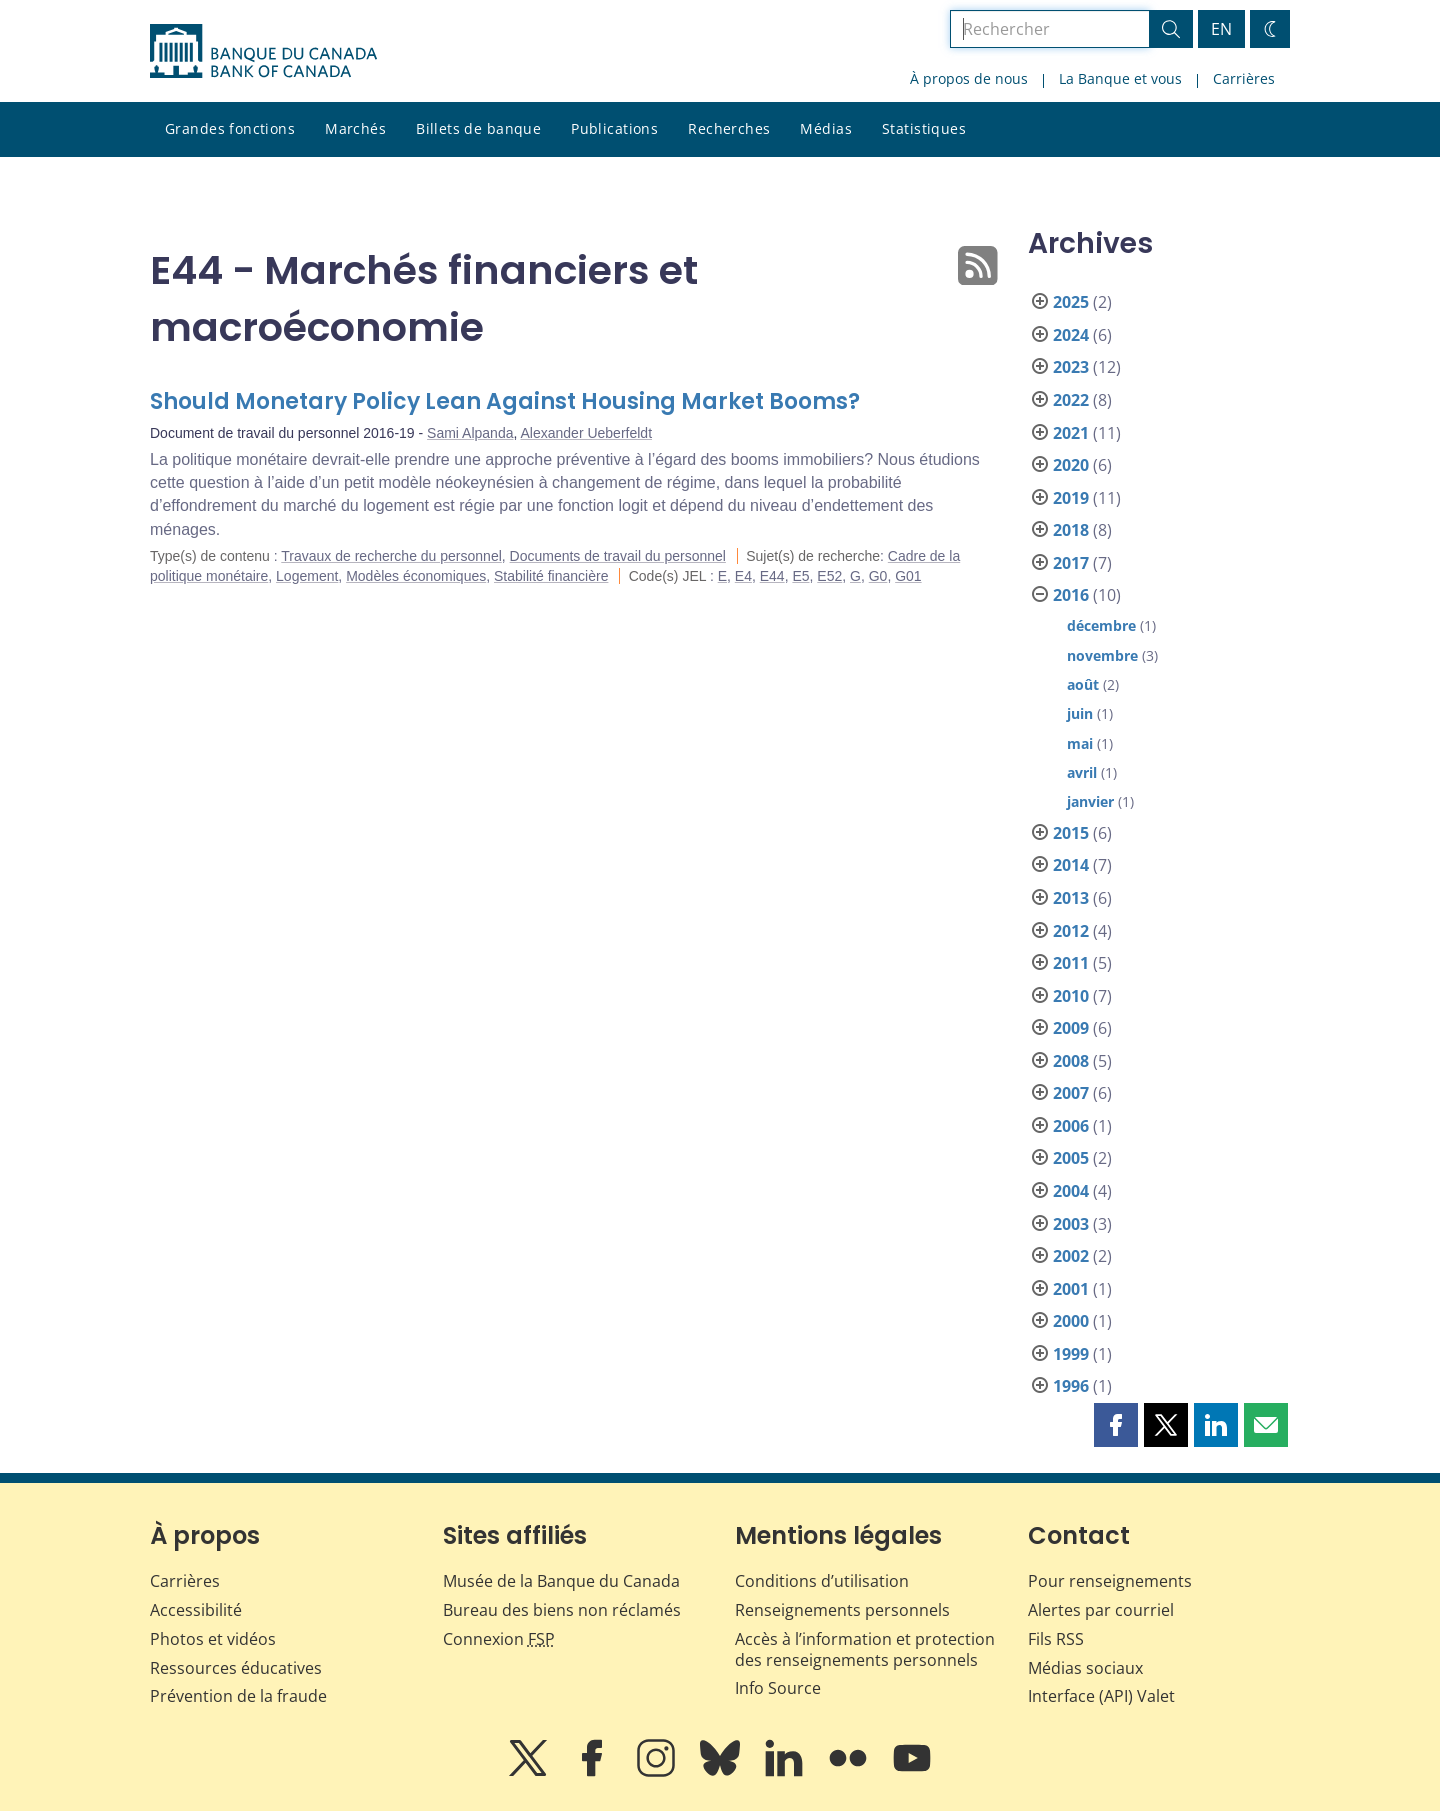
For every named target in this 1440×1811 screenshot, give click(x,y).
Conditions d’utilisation (822, 1581)
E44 (772, 576)
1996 (1071, 1386)
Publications (614, 128)
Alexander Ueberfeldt (587, 433)
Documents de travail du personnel (618, 556)
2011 (1071, 963)
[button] (1116, 1425)
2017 (1071, 563)
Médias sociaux (1085, 1668)
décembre (1101, 625)
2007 (1071, 1093)
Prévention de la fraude (238, 1696)
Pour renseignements (1110, 1581)
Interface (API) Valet (1101, 1696)
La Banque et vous (1120, 78)
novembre (1102, 655)
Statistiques (924, 128)
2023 (1071, 367)
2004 (1071, 1191)
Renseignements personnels (842, 1610)
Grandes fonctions (230, 128)
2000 (1071, 1321)
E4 (743, 576)
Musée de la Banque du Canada (561, 1581)
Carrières (1244, 78)
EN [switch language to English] (1221, 29)
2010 (1071, 996)
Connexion (499, 1639)
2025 (1071, 302)
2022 (1071, 400)
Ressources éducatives (236, 1668)
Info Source (778, 1688)
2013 (1071, 898)
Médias (826, 128)
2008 (1071, 1061)
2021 (1071, 433)
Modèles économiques (416, 576)
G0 (878, 576)
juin (1080, 713)
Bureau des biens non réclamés (562, 1610)
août (1083, 684)
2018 (1071, 530)
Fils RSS (1056, 1639)
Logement (307, 576)
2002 (1071, 1256)
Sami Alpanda (470, 433)
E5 (800, 576)
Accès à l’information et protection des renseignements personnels (865, 1649)
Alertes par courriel (1101, 1610)
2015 (1071, 833)
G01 (908, 576)
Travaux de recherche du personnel (391, 556)
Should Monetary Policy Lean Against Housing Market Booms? (505, 401)
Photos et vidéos (213, 1639)
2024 (1071, 335)
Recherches (729, 128)
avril (1082, 772)
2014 (1071, 865)
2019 (1071, 498)
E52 (829, 576)
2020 (1071, 465)
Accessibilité (196, 1610)
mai (1080, 743)
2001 (1071, 1289)
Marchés (355, 128)
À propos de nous (969, 78)
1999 (1071, 1354)
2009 (1071, 1028)
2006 (1071, 1126)
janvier (1090, 801)
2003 (1071, 1224)
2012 (1071, 931)
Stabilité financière (551, 576)
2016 (1071, 595)
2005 (1071, 1158)
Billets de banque (478, 128)
